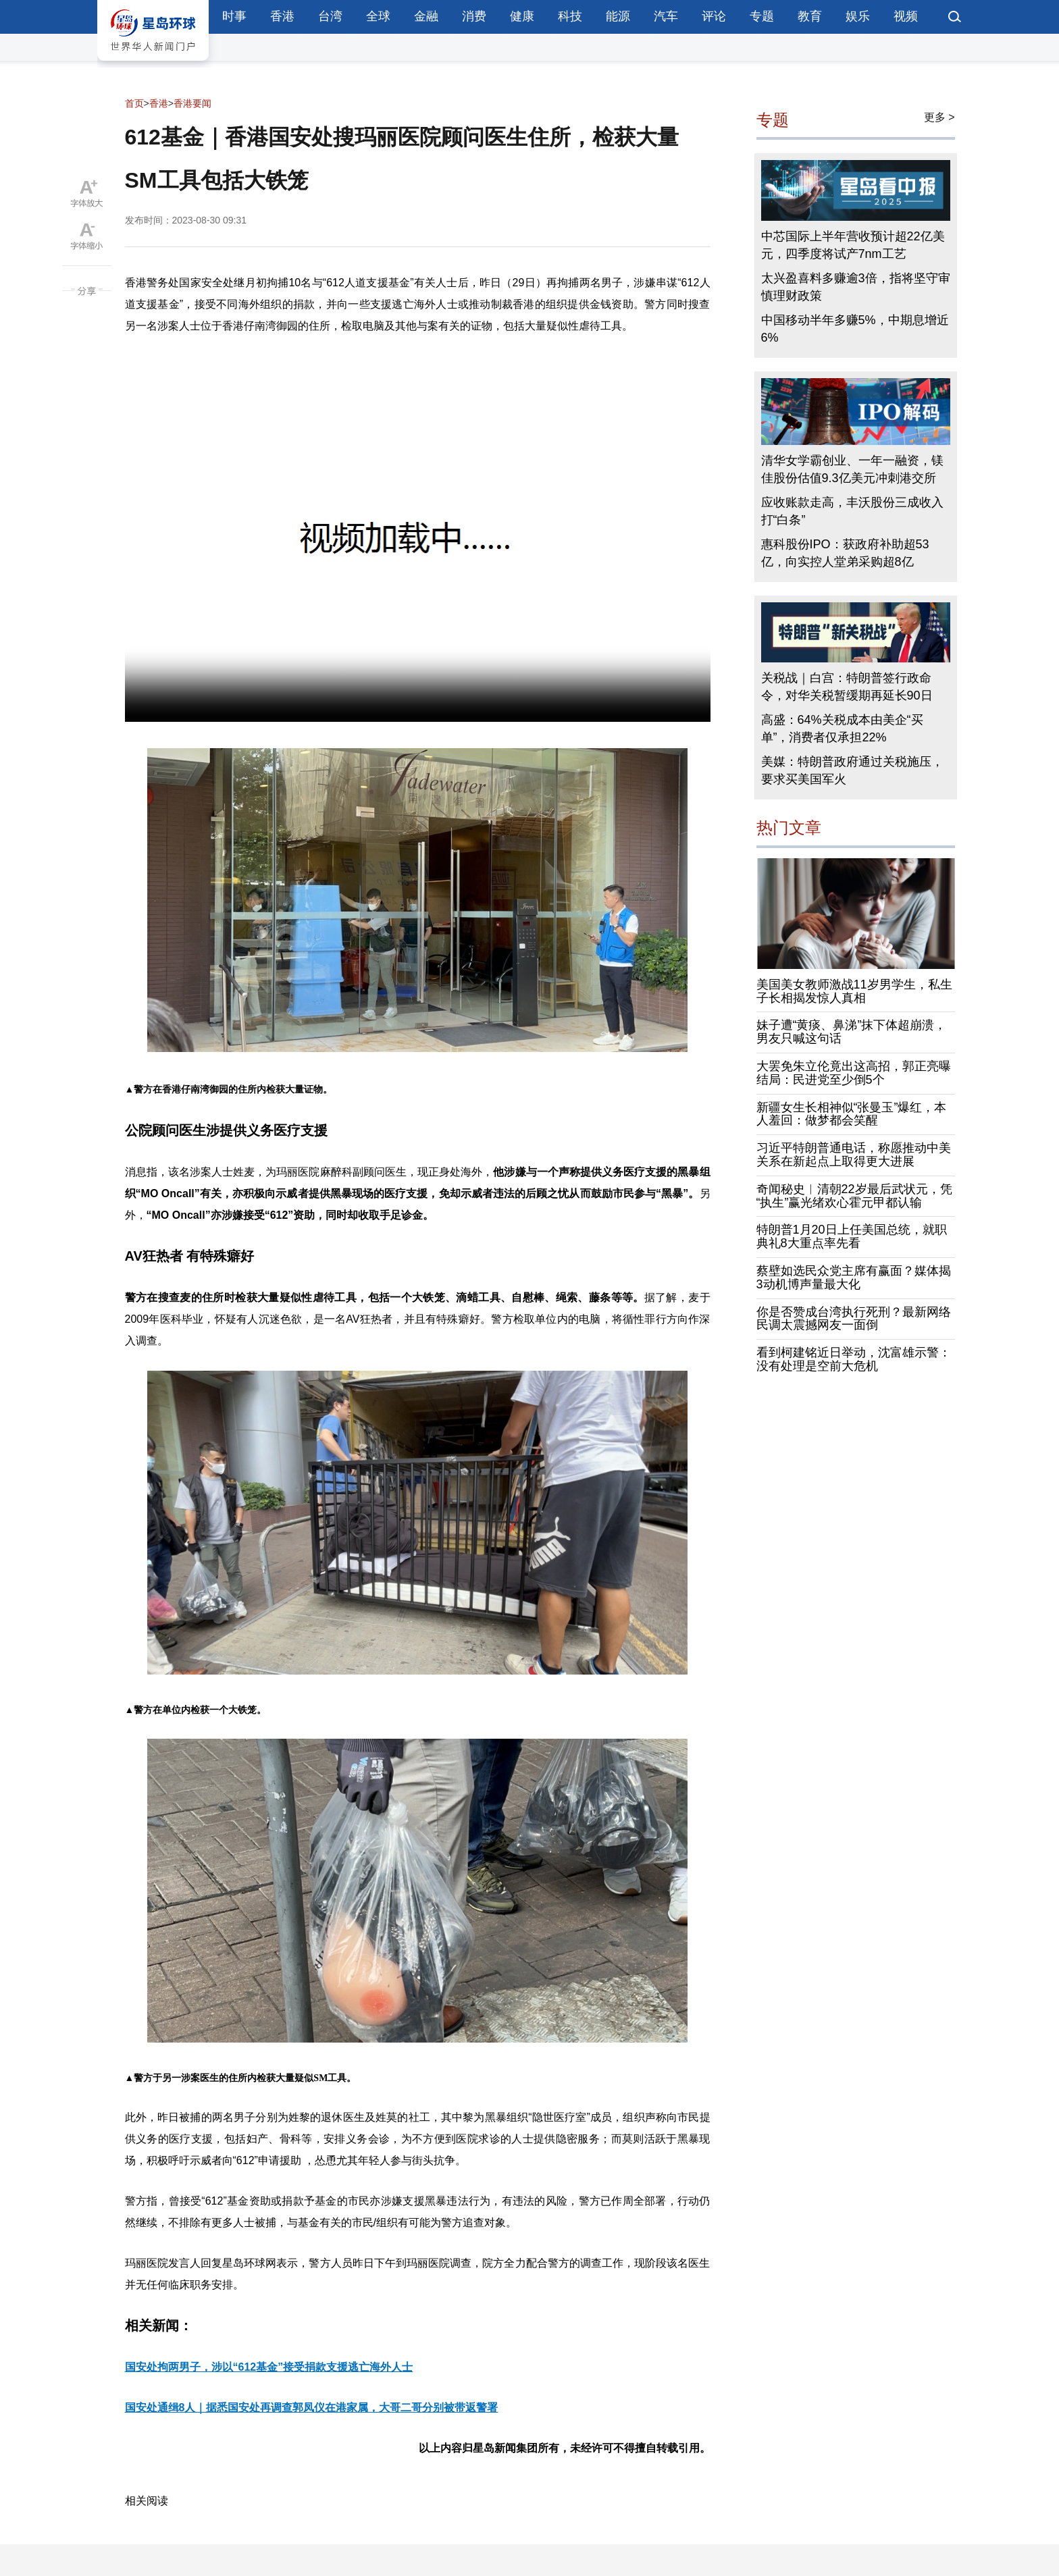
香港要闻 (192, 103)
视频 (906, 16)
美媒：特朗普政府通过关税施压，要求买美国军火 (852, 770)
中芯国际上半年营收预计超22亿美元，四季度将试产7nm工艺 (853, 245)
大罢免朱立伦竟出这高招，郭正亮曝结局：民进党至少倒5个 (853, 1072)
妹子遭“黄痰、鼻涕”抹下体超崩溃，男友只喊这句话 (851, 1031)
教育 (810, 16)
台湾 (330, 16)
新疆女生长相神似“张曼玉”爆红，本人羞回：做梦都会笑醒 (851, 1114)
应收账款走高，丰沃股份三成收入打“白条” (852, 511)
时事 (234, 16)
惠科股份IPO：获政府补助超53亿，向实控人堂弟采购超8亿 (845, 553)
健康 (522, 16)
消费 (474, 16)
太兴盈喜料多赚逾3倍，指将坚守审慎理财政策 (855, 287)
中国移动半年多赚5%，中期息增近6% (855, 328)
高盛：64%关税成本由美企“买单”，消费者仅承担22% (842, 728)
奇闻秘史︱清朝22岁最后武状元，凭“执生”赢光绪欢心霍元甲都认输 (854, 1195)
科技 (570, 16)
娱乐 (858, 16)
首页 (134, 103)
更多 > (939, 117)
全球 (378, 16)
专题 (762, 16)
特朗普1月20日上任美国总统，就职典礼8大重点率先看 (851, 1236)
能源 (618, 16)
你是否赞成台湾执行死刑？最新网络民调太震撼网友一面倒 (853, 1318)
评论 (714, 16)
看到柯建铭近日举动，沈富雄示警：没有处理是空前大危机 (853, 1359)
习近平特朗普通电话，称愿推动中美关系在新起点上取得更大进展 (853, 1154)
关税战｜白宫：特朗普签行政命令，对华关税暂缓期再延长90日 (847, 686)
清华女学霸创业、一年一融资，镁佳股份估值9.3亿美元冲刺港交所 (852, 469)
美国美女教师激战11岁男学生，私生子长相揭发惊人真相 (854, 991)
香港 (282, 16)
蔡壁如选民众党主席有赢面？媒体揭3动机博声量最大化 (853, 1277)
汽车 (666, 16)
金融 (426, 16)
